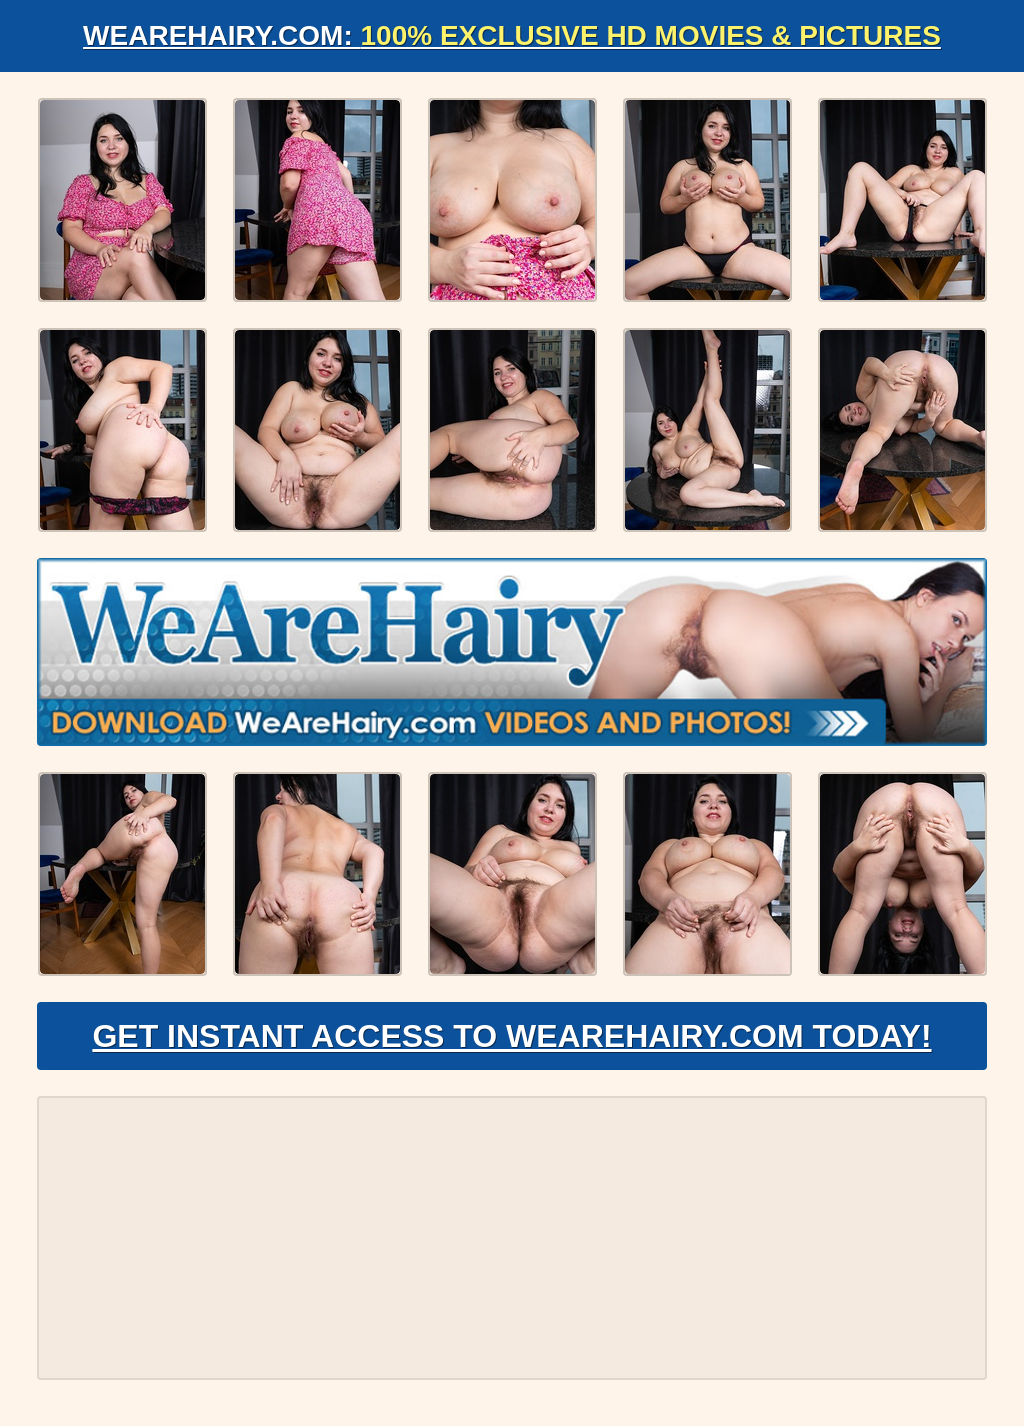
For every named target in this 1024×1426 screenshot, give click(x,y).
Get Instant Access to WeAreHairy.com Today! (511, 1036)
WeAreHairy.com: (512, 35)
